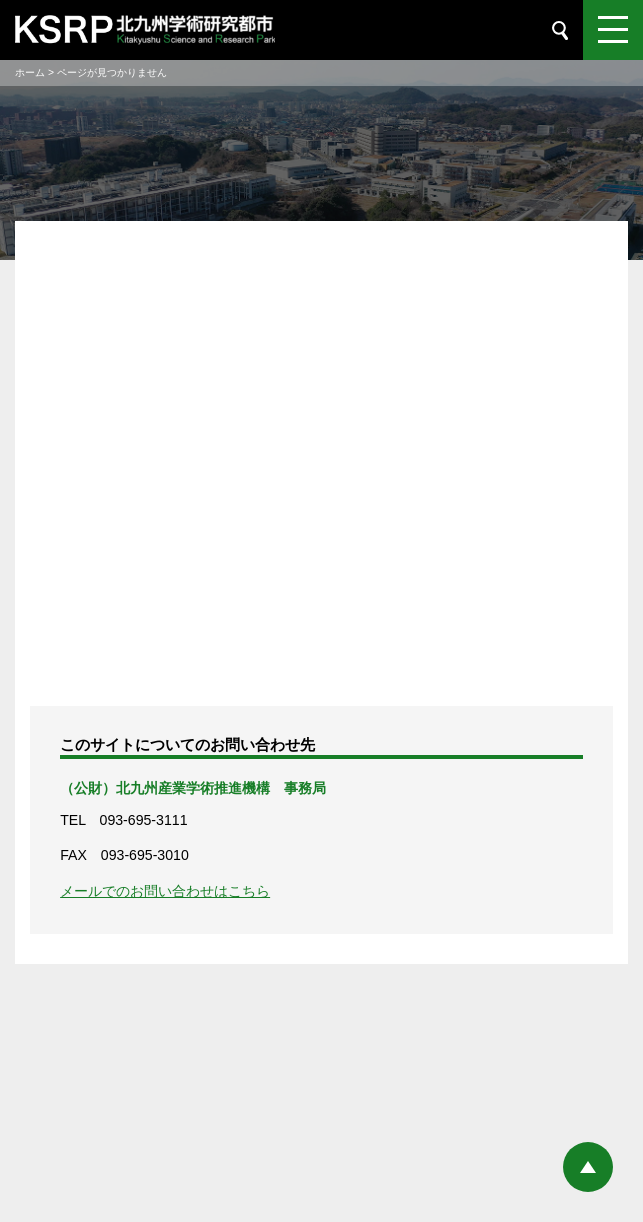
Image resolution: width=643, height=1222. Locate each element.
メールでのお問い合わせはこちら (165, 891)
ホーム (30, 72)
